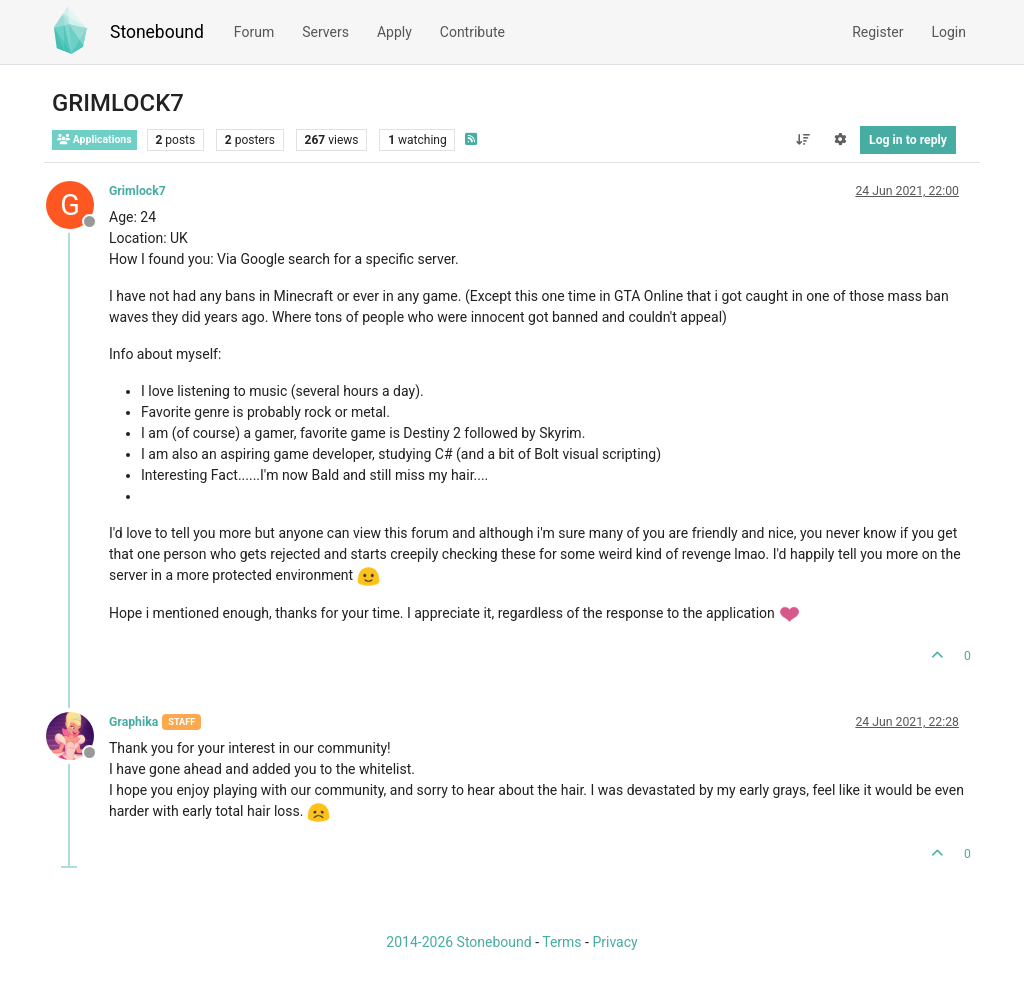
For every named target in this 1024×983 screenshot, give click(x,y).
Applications (94, 139)
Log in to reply (908, 140)
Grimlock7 (137, 191)
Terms (561, 942)
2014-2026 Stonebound (458, 942)
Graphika (133, 722)
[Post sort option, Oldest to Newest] (802, 140)
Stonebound (157, 32)
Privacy (614, 942)
